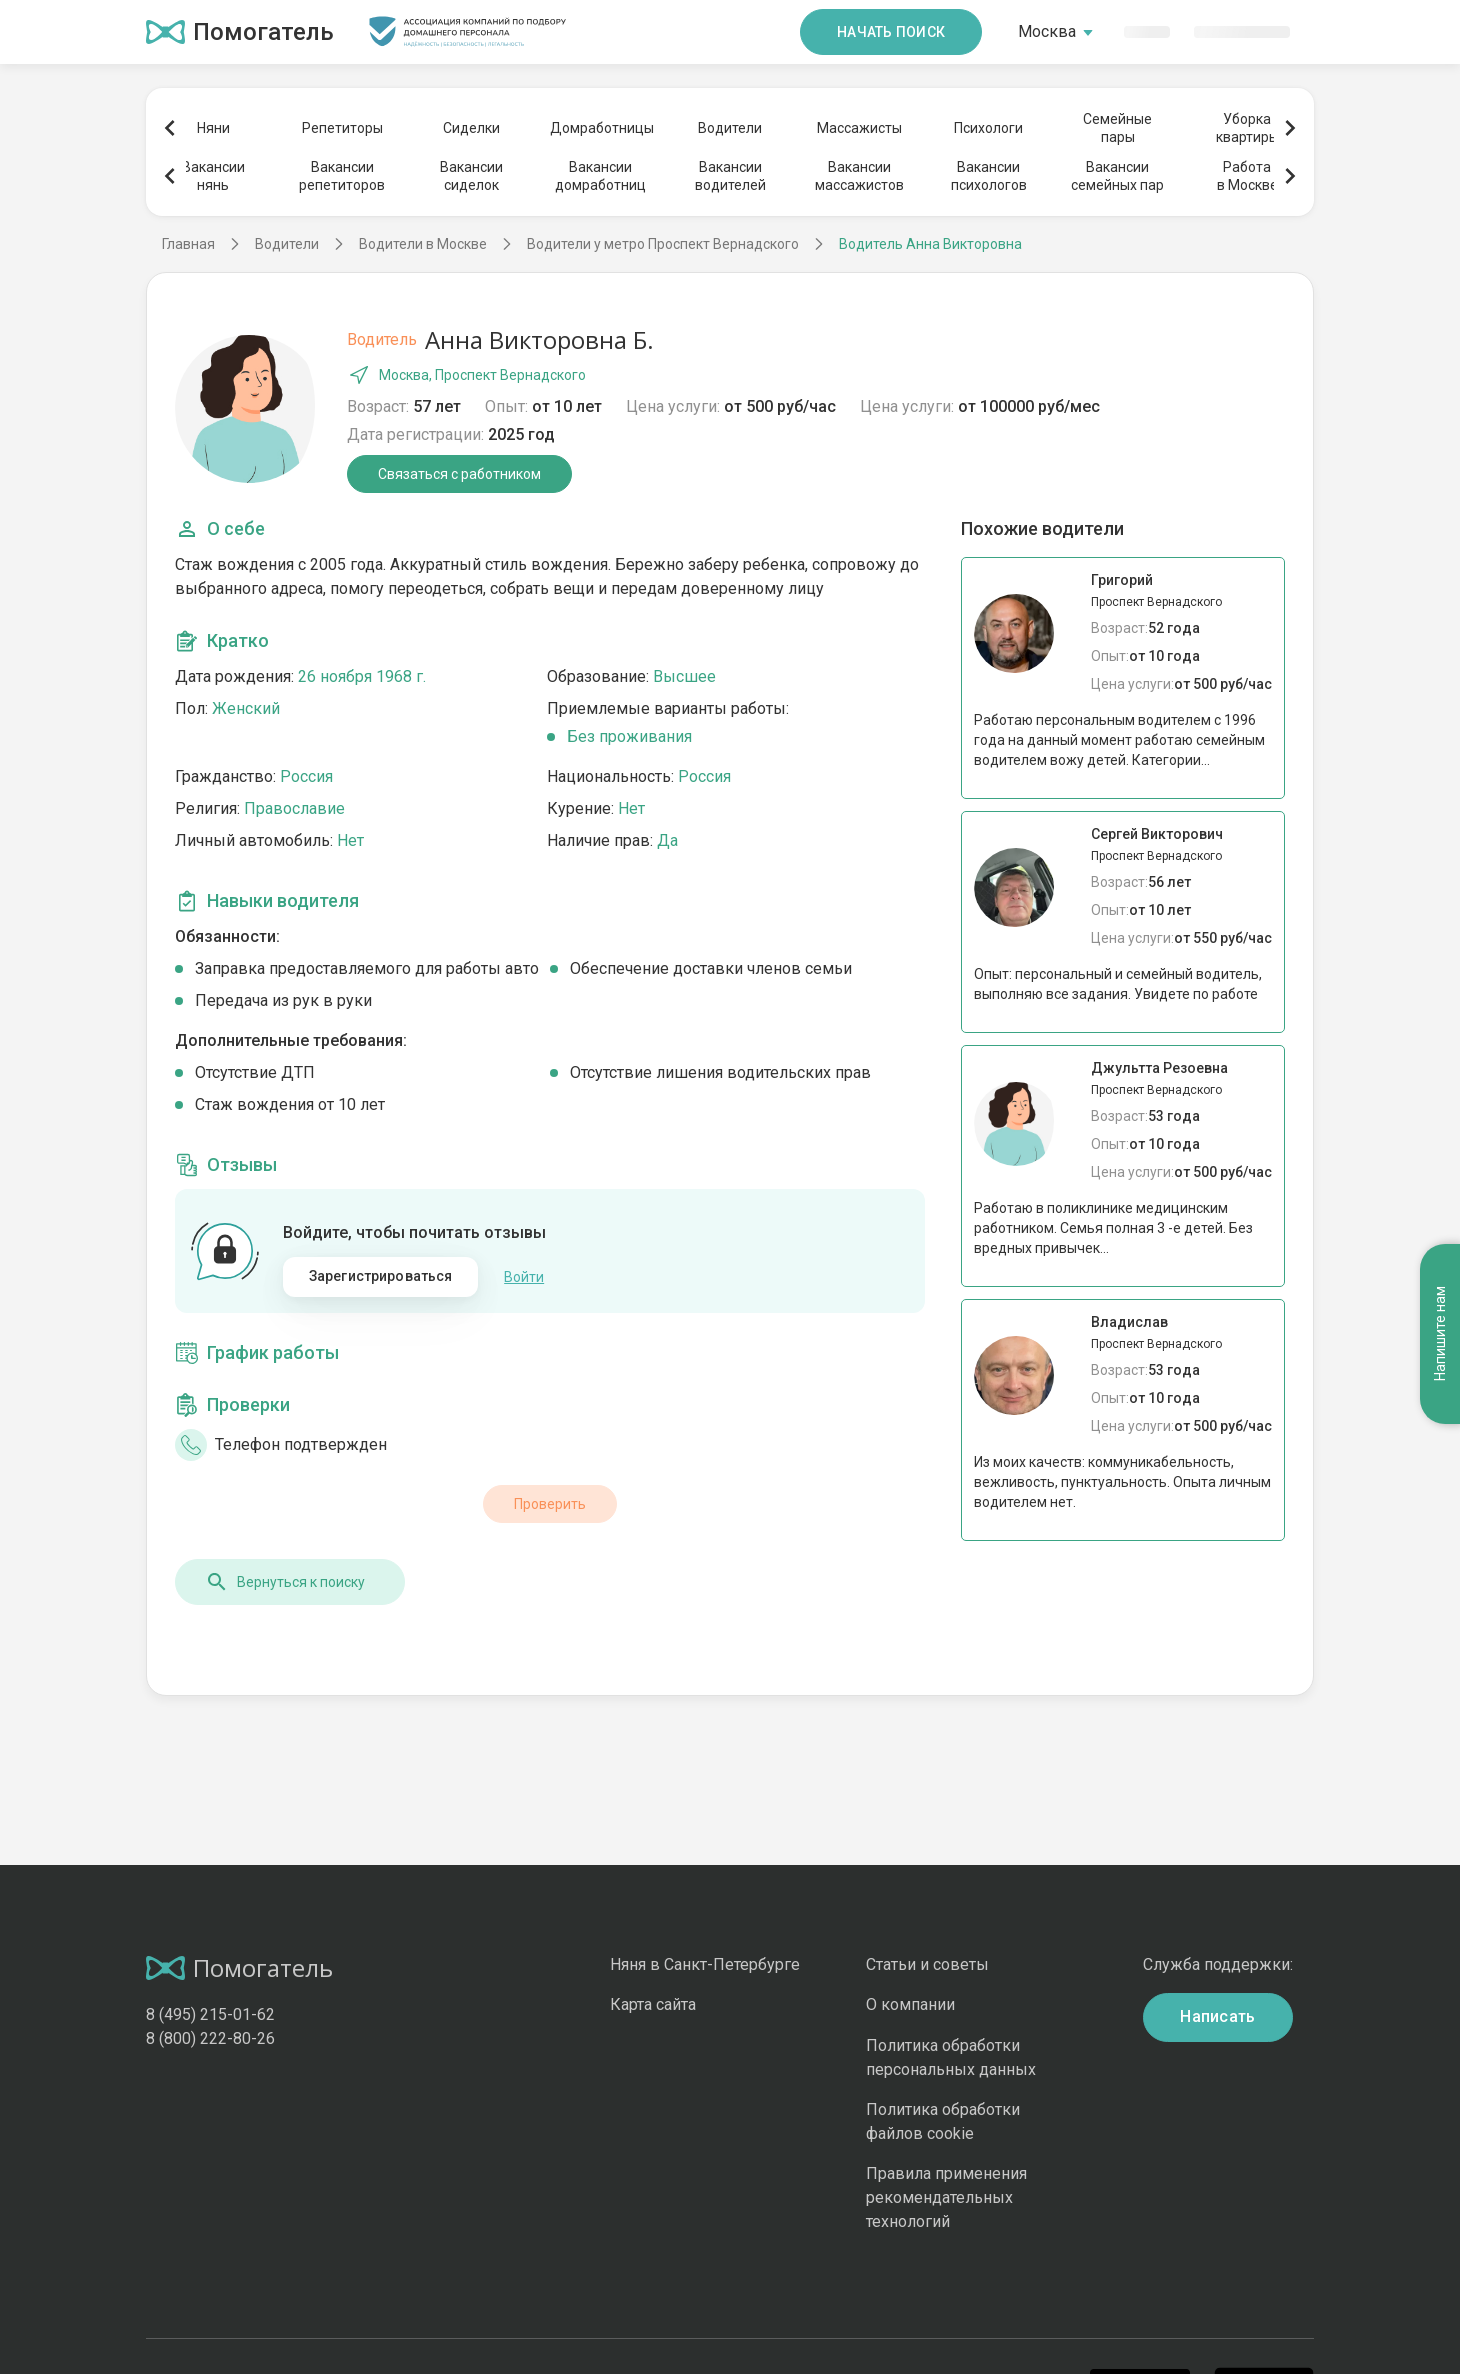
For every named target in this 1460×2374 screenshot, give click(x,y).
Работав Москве (1247, 176)
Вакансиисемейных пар (1117, 176)
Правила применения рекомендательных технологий (946, 2197)
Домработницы (601, 128)
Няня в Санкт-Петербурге (705, 1964)
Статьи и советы (927, 1964)
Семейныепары (1117, 128)
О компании (910, 2004)
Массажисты (859, 128)
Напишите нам (1440, 1334)
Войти (524, 1277)
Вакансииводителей (730, 176)
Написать (1218, 2016)
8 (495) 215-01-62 (210, 2014)
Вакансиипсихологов (989, 176)
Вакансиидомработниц (600, 176)
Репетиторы (342, 128)
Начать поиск (891, 32)
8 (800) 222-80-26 (210, 2038)
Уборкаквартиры (1247, 128)
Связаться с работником (459, 474)
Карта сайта (653, 2004)
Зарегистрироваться (381, 1276)
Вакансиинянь (213, 176)
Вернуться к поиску (285, 1582)
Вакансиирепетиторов (342, 176)
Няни (213, 128)
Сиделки (471, 128)
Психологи (988, 128)
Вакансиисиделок (471, 176)
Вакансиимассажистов (859, 176)
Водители (730, 128)
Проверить (550, 1504)
